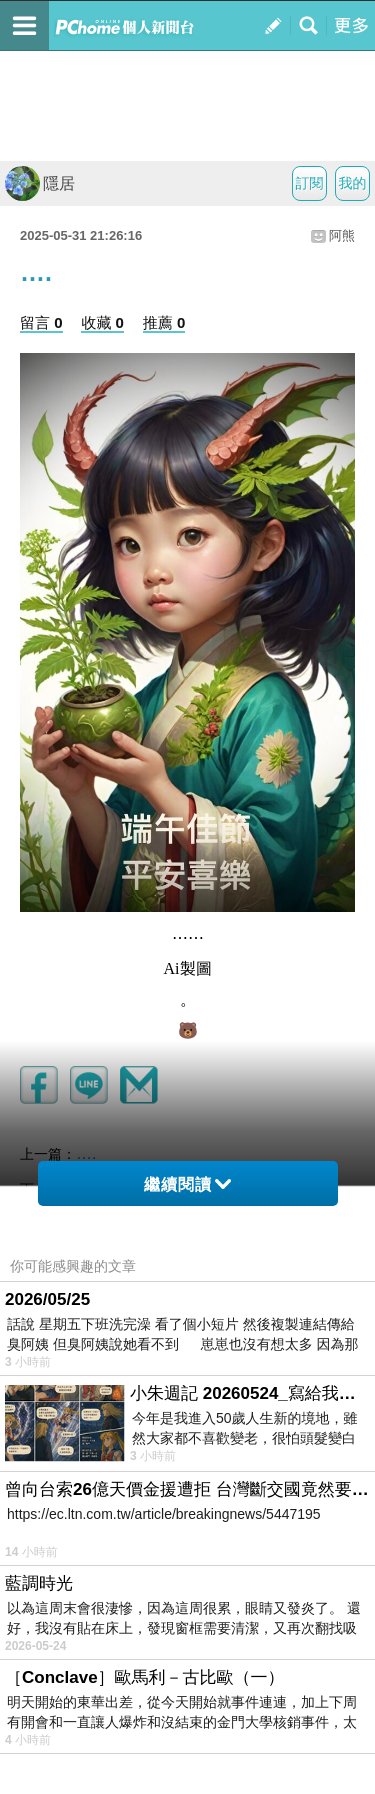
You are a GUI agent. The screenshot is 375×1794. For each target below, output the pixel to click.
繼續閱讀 (187, 1184)
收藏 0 (102, 322)
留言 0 (41, 322)
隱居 (40, 183)
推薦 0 (164, 322)
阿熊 (342, 235)
